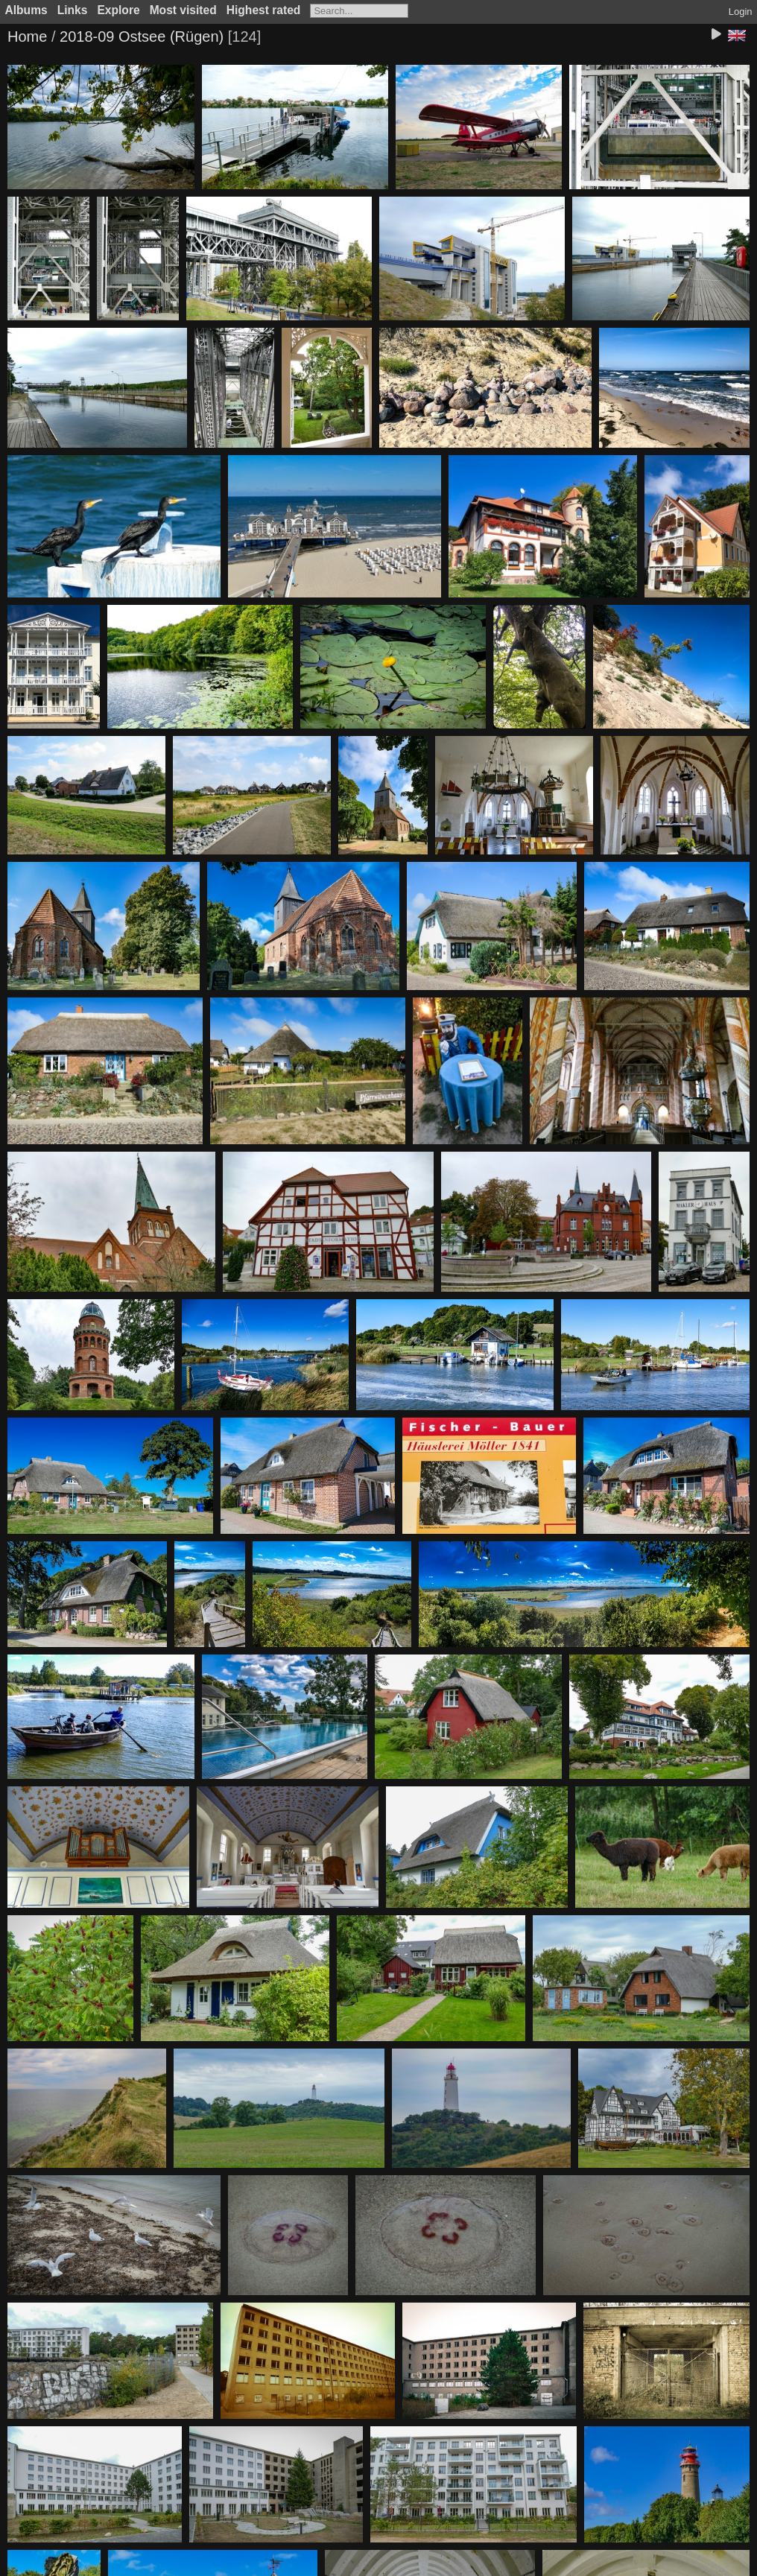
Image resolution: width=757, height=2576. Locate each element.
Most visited (183, 10)
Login (741, 11)
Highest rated (264, 10)
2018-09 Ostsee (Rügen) (142, 36)
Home (27, 36)
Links (72, 10)
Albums (26, 10)
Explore (118, 10)
